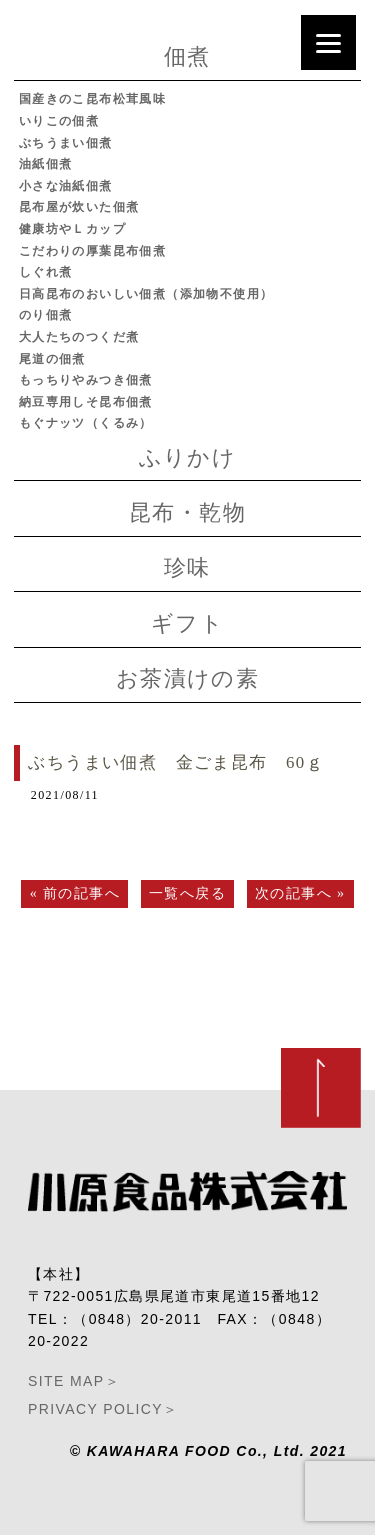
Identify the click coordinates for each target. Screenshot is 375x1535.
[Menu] (328, 42)
